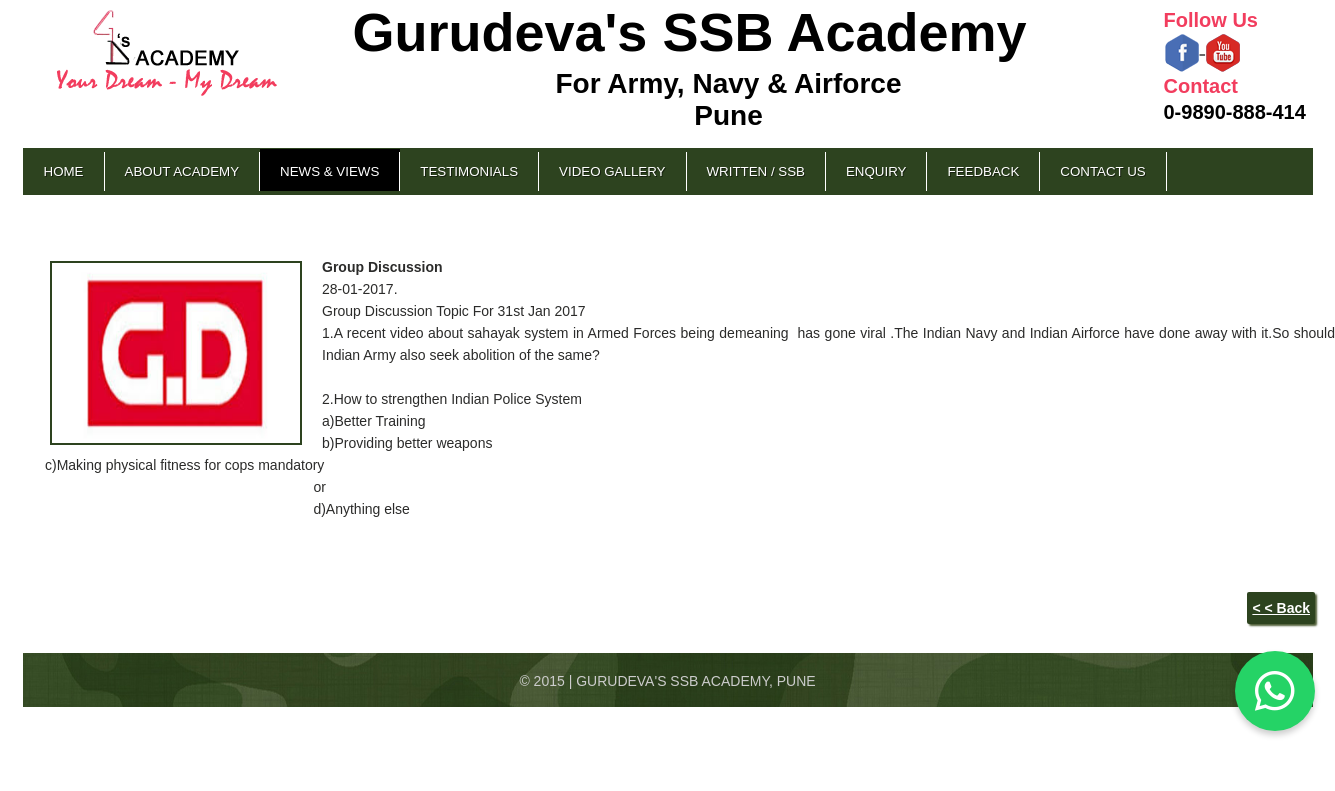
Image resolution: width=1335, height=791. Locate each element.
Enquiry (876, 171)
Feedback (983, 171)
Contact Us (1102, 171)
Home (64, 171)
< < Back (1281, 608)
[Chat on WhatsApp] (1275, 691)
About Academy (182, 171)
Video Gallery (612, 171)
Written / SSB (756, 171)
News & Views (329, 171)
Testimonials (469, 171)
